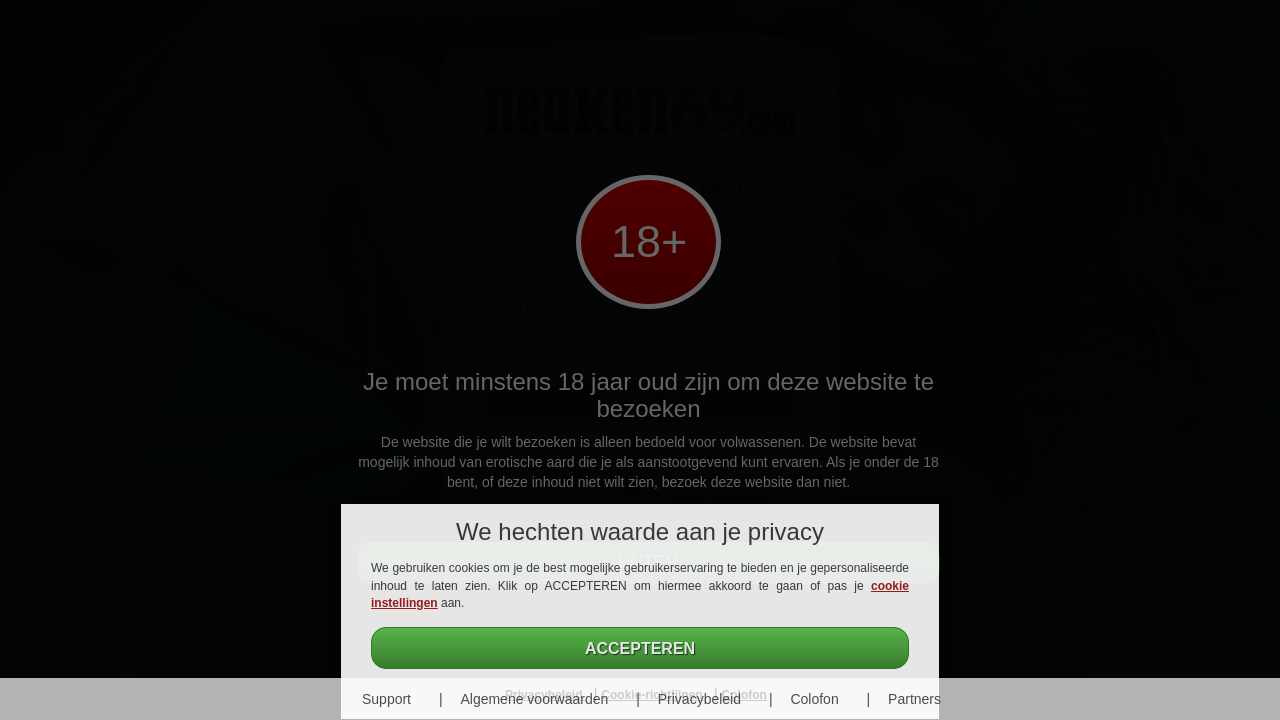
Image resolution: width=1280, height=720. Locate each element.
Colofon (814, 699)
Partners (914, 699)
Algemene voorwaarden (534, 699)
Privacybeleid (699, 699)
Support (386, 699)
